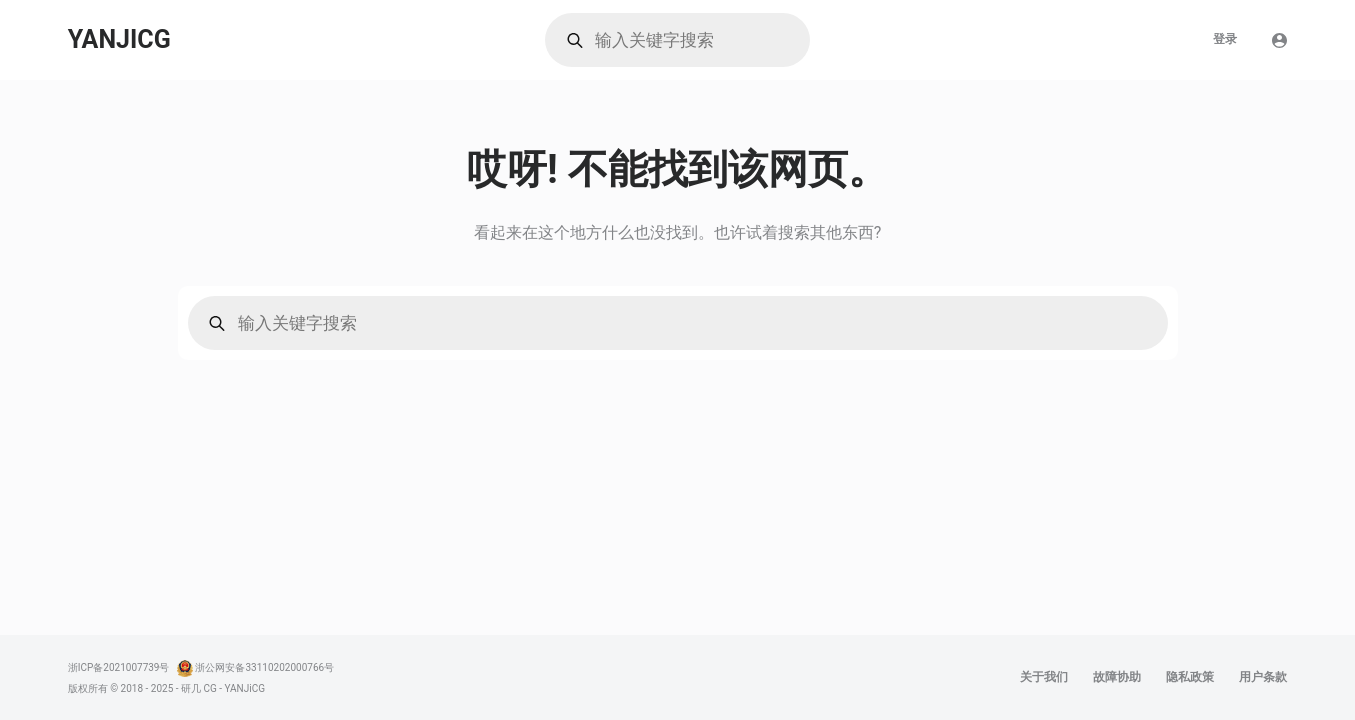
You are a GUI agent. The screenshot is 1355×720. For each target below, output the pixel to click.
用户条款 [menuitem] (1263, 677)
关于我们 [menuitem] (1044, 677)
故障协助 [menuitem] (1117, 677)
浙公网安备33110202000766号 (264, 667)
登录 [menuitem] (1225, 39)
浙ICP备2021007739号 (119, 667)
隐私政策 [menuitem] (1190, 677)
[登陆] (1279, 40)
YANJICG (119, 39)
